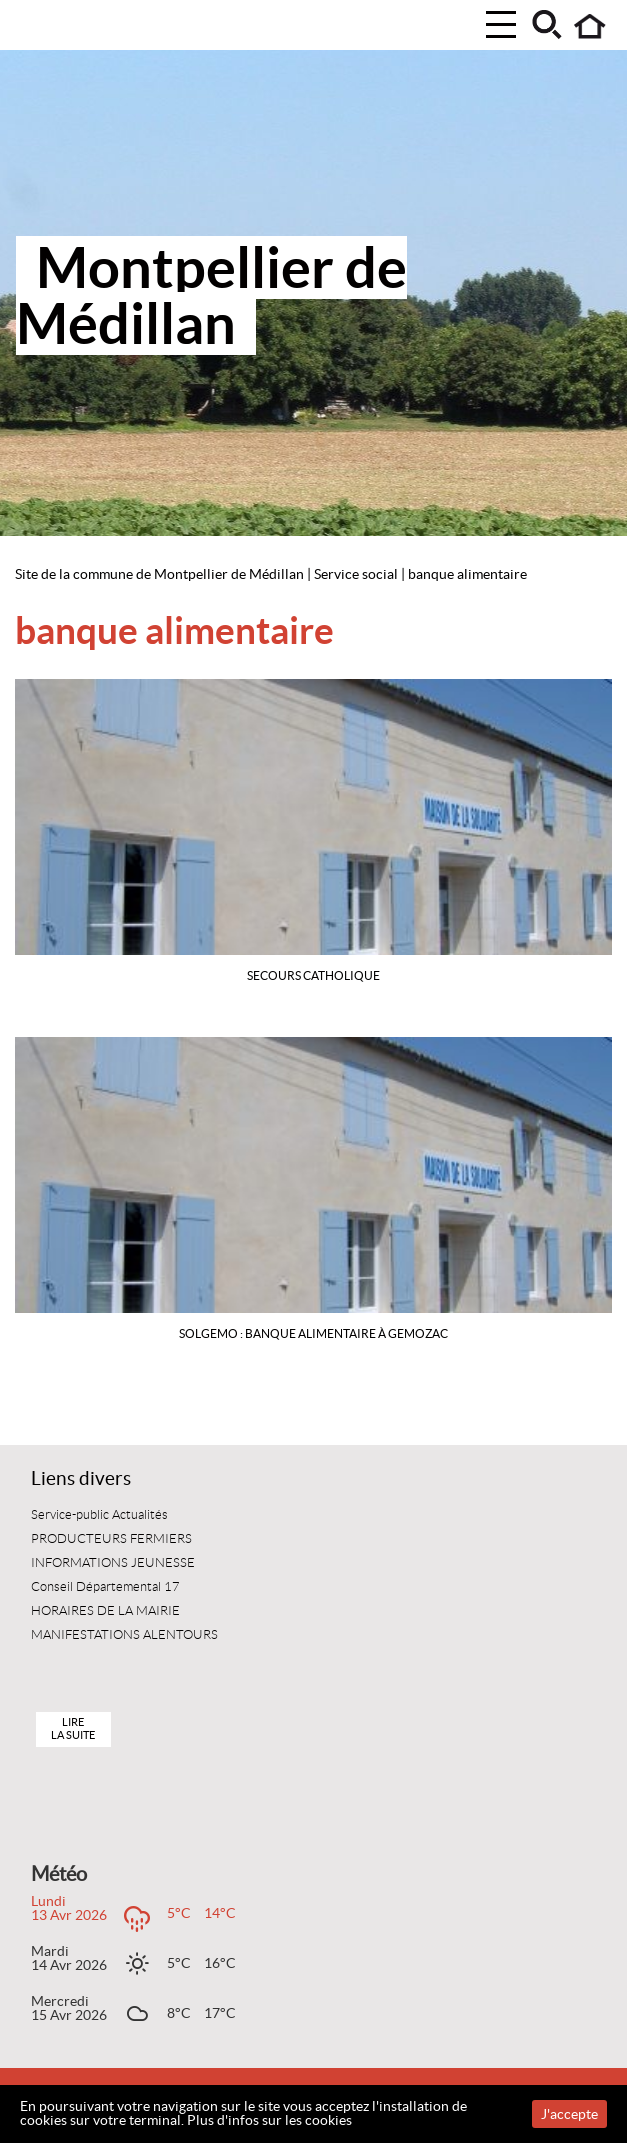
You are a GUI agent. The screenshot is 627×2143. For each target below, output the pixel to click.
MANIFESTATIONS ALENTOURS (124, 1635)
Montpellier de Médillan (211, 295)
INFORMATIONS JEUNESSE (113, 1563)
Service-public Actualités (99, 1515)
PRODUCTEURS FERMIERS (111, 1539)
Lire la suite (73, 1728)
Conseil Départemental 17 (105, 1587)
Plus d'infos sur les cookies (269, 2120)
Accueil (590, 26)
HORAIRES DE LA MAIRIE (105, 1611)
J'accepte (569, 2114)
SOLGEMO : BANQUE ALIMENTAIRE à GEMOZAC (313, 1333)
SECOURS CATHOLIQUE (313, 975)
